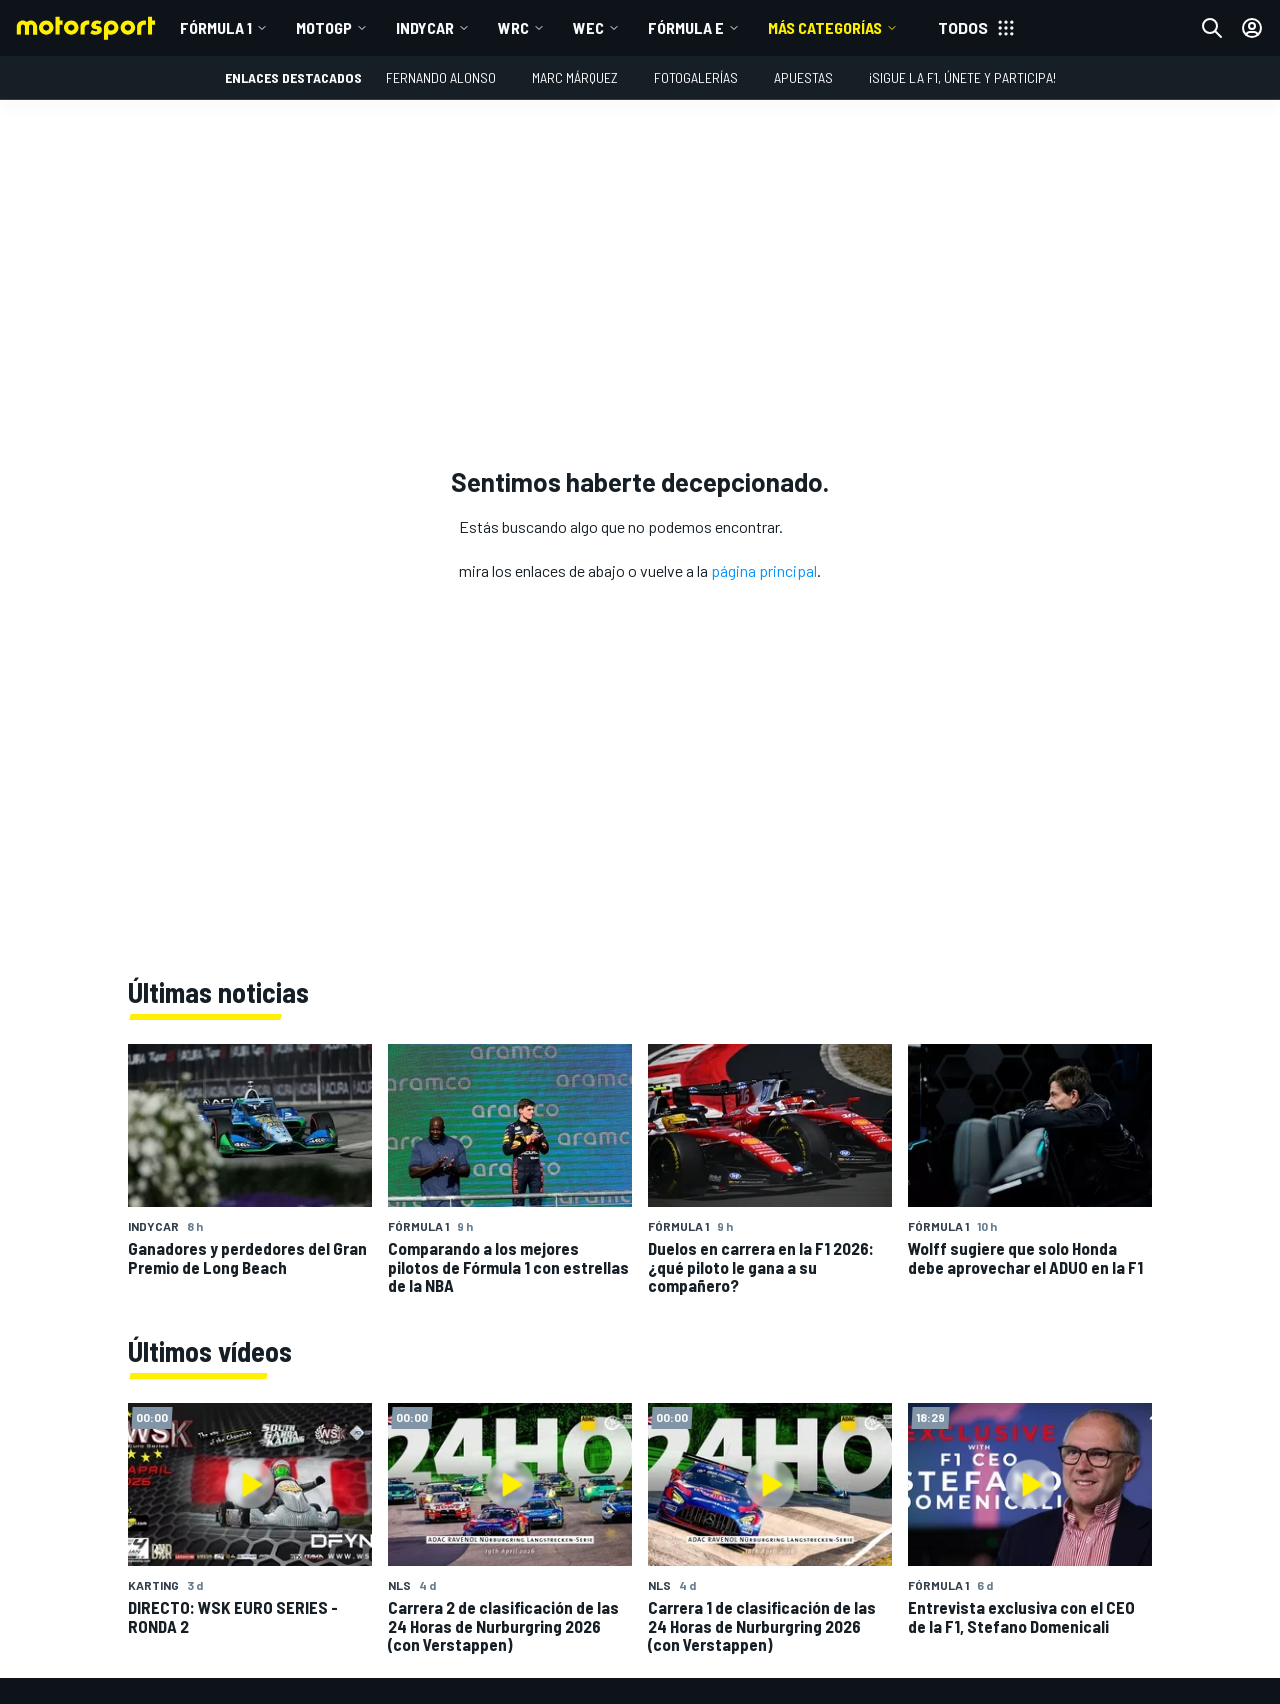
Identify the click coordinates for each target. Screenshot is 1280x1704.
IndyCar (425, 27)
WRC (513, 27)
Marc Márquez (575, 77)
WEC (588, 27)
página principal (764, 570)
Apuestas (803, 77)
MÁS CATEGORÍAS (825, 27)
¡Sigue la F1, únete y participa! (962, 77)
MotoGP (324, 27)
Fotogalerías (696, 77)
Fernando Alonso (441, 77)
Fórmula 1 (216, 27)
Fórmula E (686, 27)
